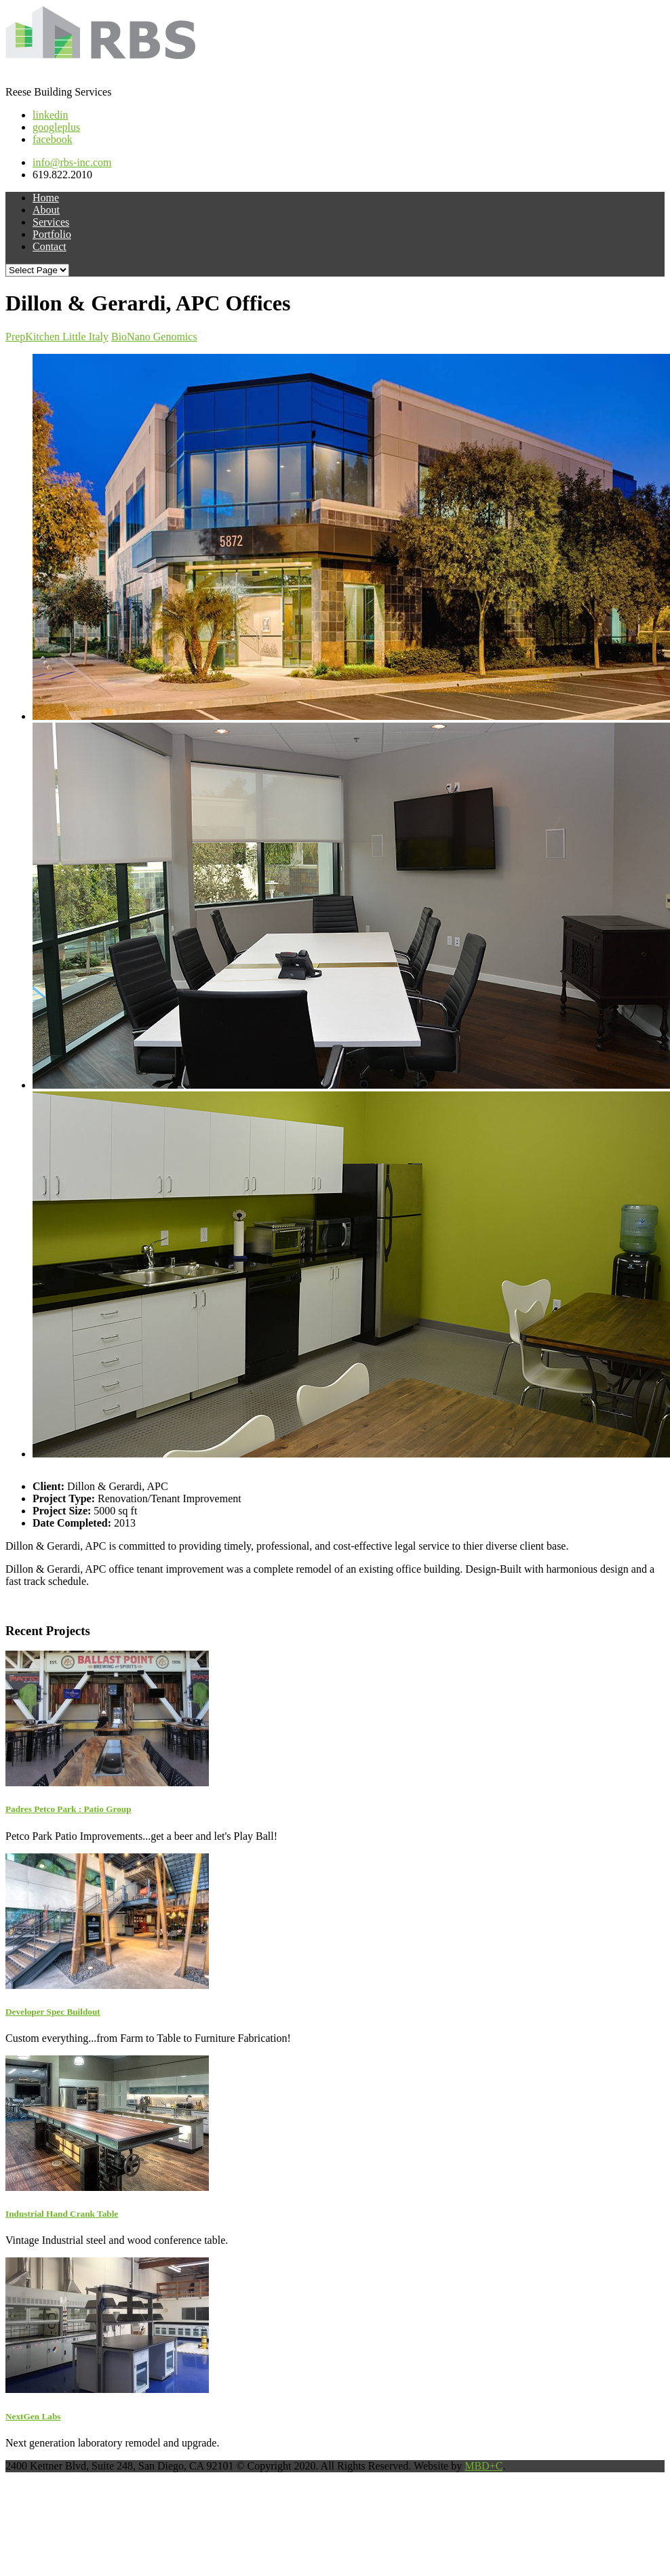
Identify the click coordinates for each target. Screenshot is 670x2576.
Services (51, 222)
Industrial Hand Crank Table (61, 2214)
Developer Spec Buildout (52, 2012)
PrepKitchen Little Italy (57, 336)
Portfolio (52, 234)
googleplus (56, 127)
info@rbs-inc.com (72, 162)
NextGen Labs (32, 2416)
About (46, 210)
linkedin (50, 115)
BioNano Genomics (154, 336)
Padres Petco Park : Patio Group (68, 1809)
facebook (53, 139)
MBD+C (483, 2466)
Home (46, 197)
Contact (49, 246)
